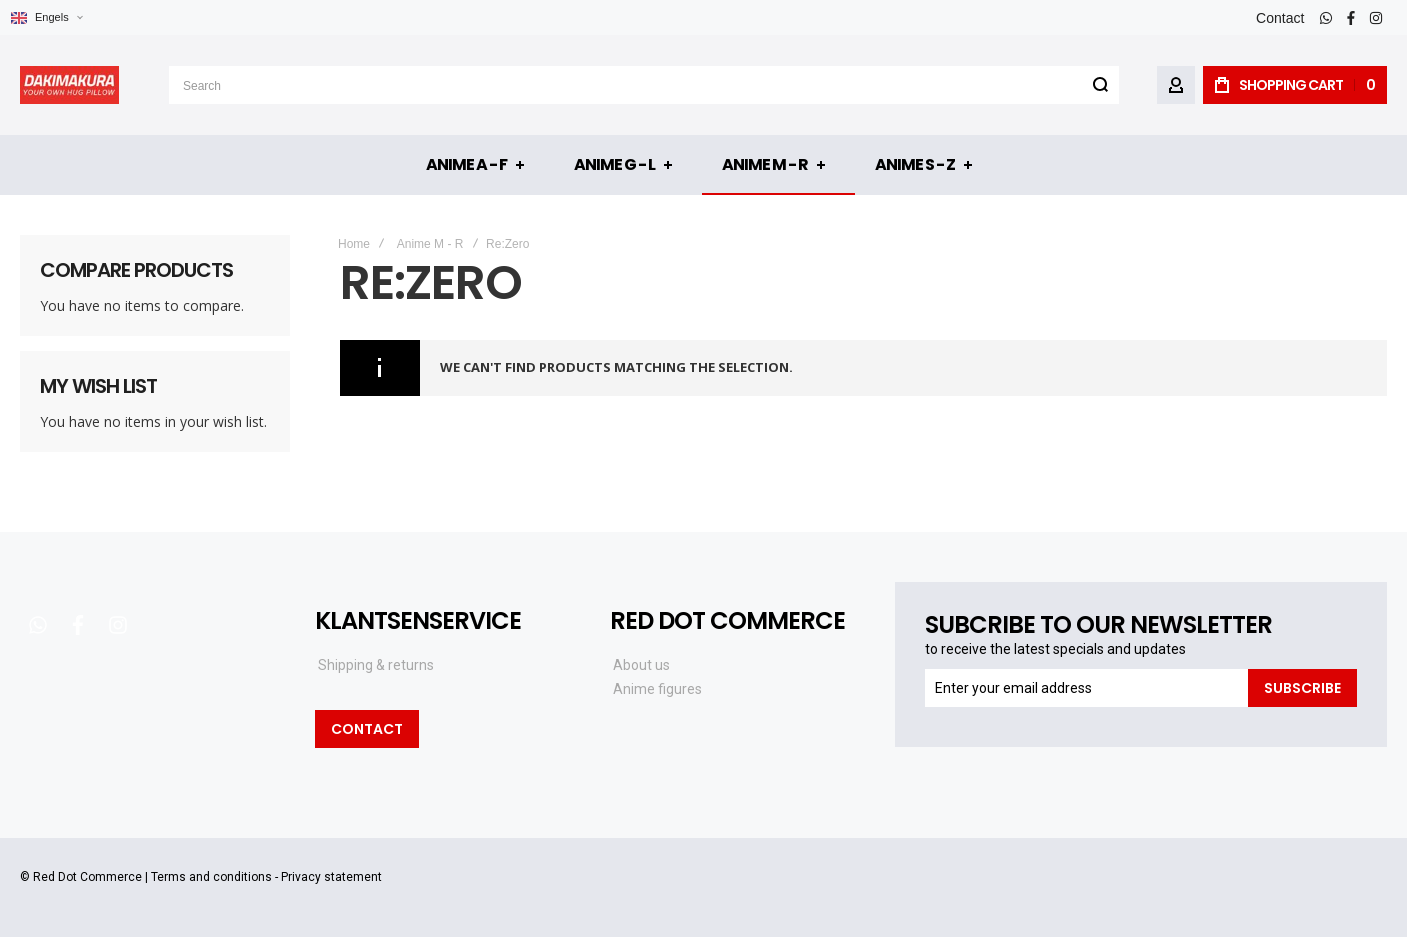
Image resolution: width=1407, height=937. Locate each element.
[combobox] (644, 85)
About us (641, 665)
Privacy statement (331, 877)
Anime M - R (430, 244)
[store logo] (69, 85)
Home (354, 244)
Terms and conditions (211, 877)
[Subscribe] (1302, 688)
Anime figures (657, 689)
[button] (46, 17)
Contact (1280, 18)
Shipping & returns (376, 665)
